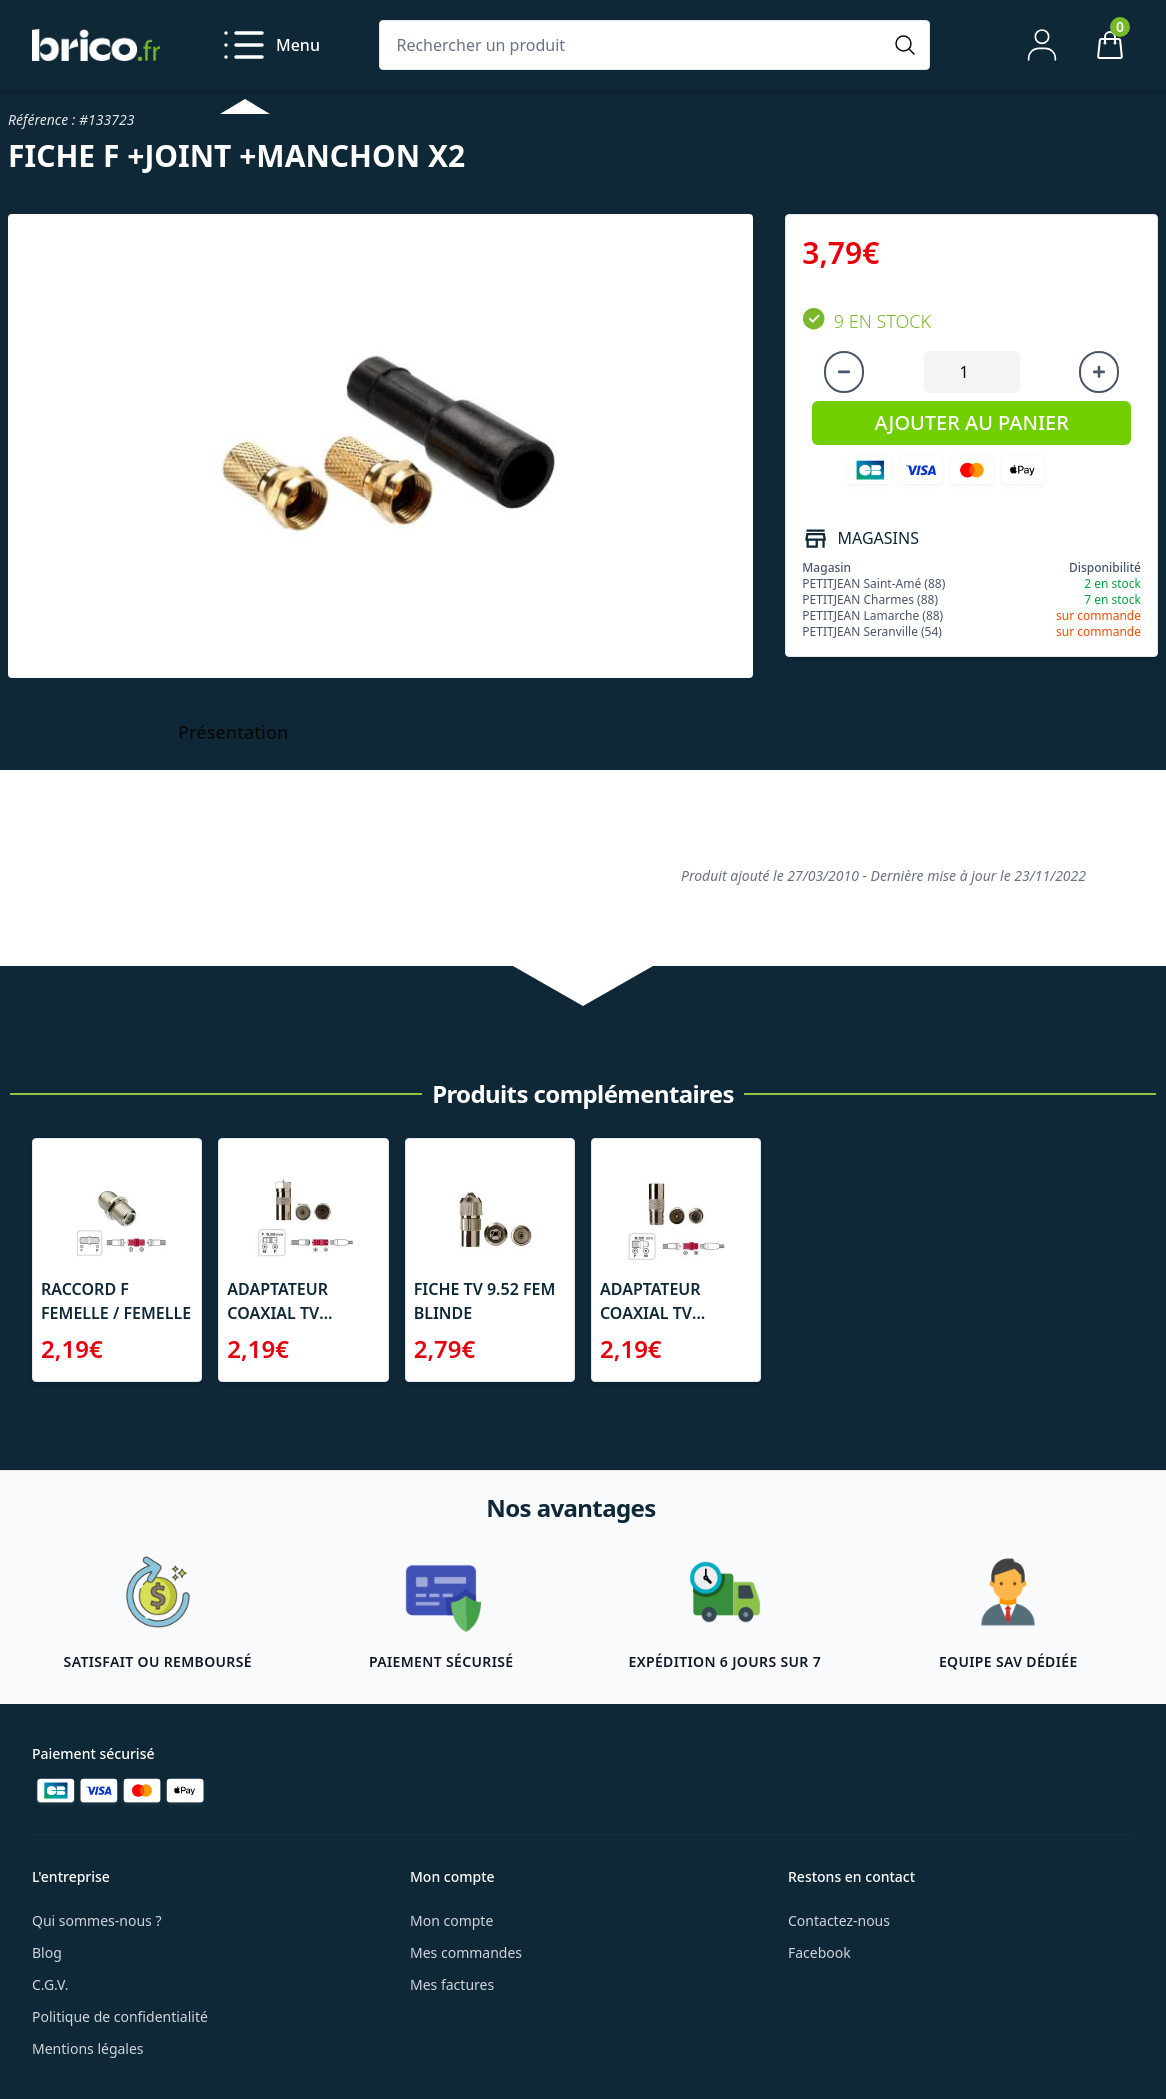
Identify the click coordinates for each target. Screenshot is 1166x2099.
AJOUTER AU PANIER (972, 422)
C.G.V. (50, 1984)
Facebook (819, 1952)
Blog (47, 1952)
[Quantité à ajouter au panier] (972, 372)
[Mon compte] (1042, 45)
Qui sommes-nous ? (97, 1920)
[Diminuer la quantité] (844, 372)
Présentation (233, 732)
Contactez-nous (839, 1920)
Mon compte (451, 1920)
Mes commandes (466, 1952)
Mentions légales (88, 2048)
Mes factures (452, 1984)
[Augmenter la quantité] (1099, 372)
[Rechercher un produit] (634, 45)
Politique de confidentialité (120, 2016)
